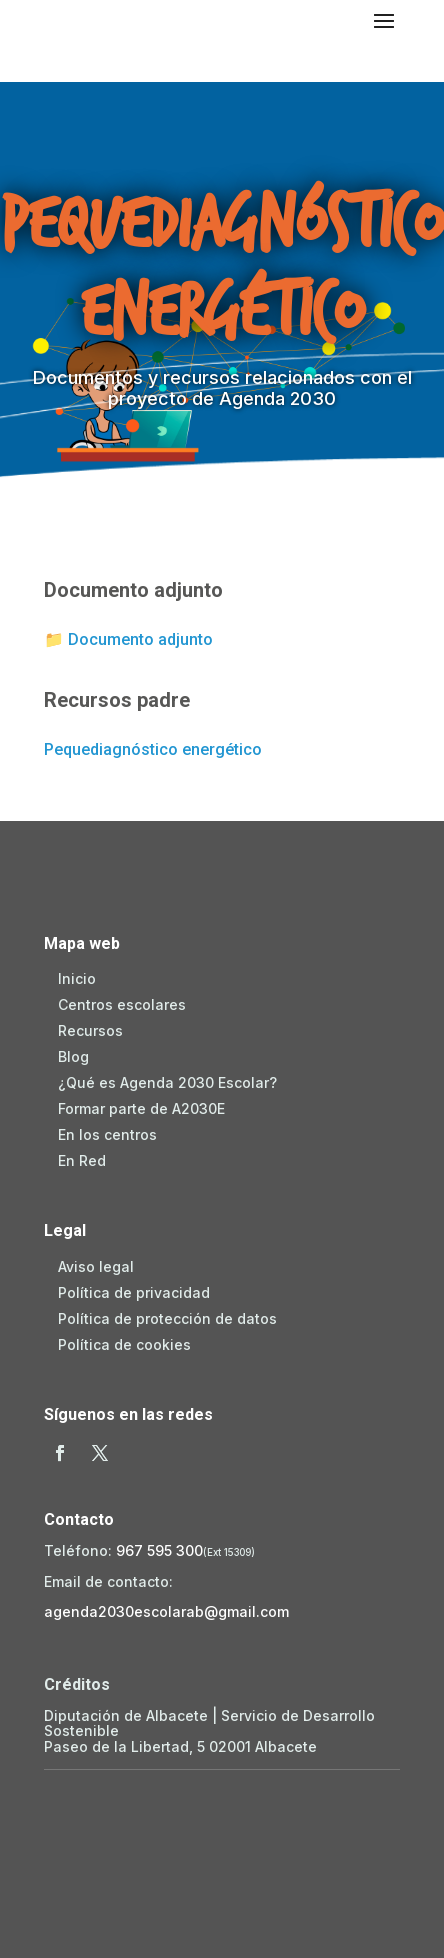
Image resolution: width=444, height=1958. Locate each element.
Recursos (90, 1030)
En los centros (107, 1134)
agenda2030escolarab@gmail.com (166, 1611)
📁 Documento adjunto (128, 639)
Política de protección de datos (167, 1318)
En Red (82, 1160)
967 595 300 (159, 1550)
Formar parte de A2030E (141, 1108)
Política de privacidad (134, 1292)
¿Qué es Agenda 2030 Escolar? (167, 1082)
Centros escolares (122, 1004)
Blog (73, 1056)
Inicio (77, 978)
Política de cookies (124, 1344)
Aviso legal (96, 1266)
